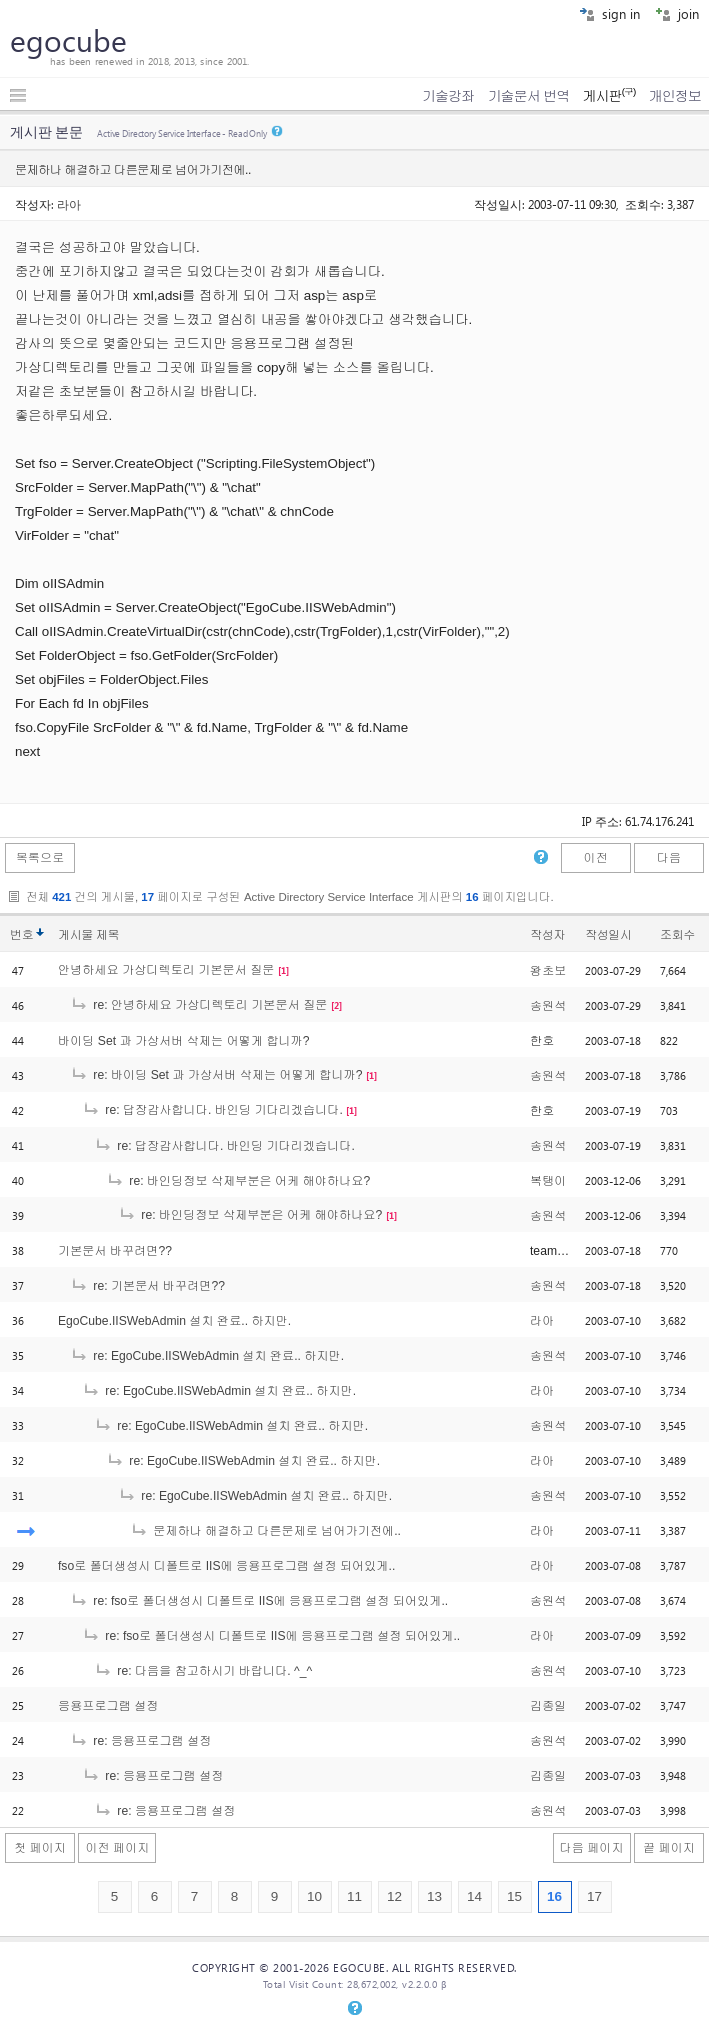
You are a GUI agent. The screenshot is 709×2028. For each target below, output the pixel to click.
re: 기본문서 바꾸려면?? (147, 1286)
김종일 (548, 1706)
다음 (669, 858)
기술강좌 (448, 96)
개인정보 (675, 96)
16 (554, 1896)
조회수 (677, 935)
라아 (69, 204)
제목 (107, 935)
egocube (68, 40)
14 (474, 1896)
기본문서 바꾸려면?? (115, 1251)
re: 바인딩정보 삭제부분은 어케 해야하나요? (238, 1181)
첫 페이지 (40, 1848)
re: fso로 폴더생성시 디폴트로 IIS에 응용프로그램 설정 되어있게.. (259, 1601)
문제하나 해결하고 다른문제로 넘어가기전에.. (265, 1531)
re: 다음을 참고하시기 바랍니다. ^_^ (203, 1671)
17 (594, 1896)
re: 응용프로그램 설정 (140, 1741)
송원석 (548, 1006)
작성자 (547, 935)
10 (314, 1896)
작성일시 (608, 935)
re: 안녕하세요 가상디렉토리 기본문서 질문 (198, 1005)
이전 (595, 858)
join (677, 13)
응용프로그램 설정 (108, 1706)
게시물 (88, 935)
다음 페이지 (592, 1848)
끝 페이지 (669, 1848)
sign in (609, 13)
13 (434, 1896)
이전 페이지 (117, 1848)
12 (394, 1896)
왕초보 (548, 971)
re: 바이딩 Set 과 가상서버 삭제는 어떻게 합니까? (216, 1075)
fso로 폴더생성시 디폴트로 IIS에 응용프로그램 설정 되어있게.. (226, 1566)
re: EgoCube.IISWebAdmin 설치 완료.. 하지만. (207, 1356)
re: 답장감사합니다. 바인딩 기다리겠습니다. (212, 1110)
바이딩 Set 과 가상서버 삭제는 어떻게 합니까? (184, 1041)
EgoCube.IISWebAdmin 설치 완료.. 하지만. (174, 1321)
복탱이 (548, 1181)
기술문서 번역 (529, 96)
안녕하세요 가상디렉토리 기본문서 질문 (166, 970)
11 (354, 1896)
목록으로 (40, 858)
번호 (21, 935)
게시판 (608, 96)
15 (514, 1896)
